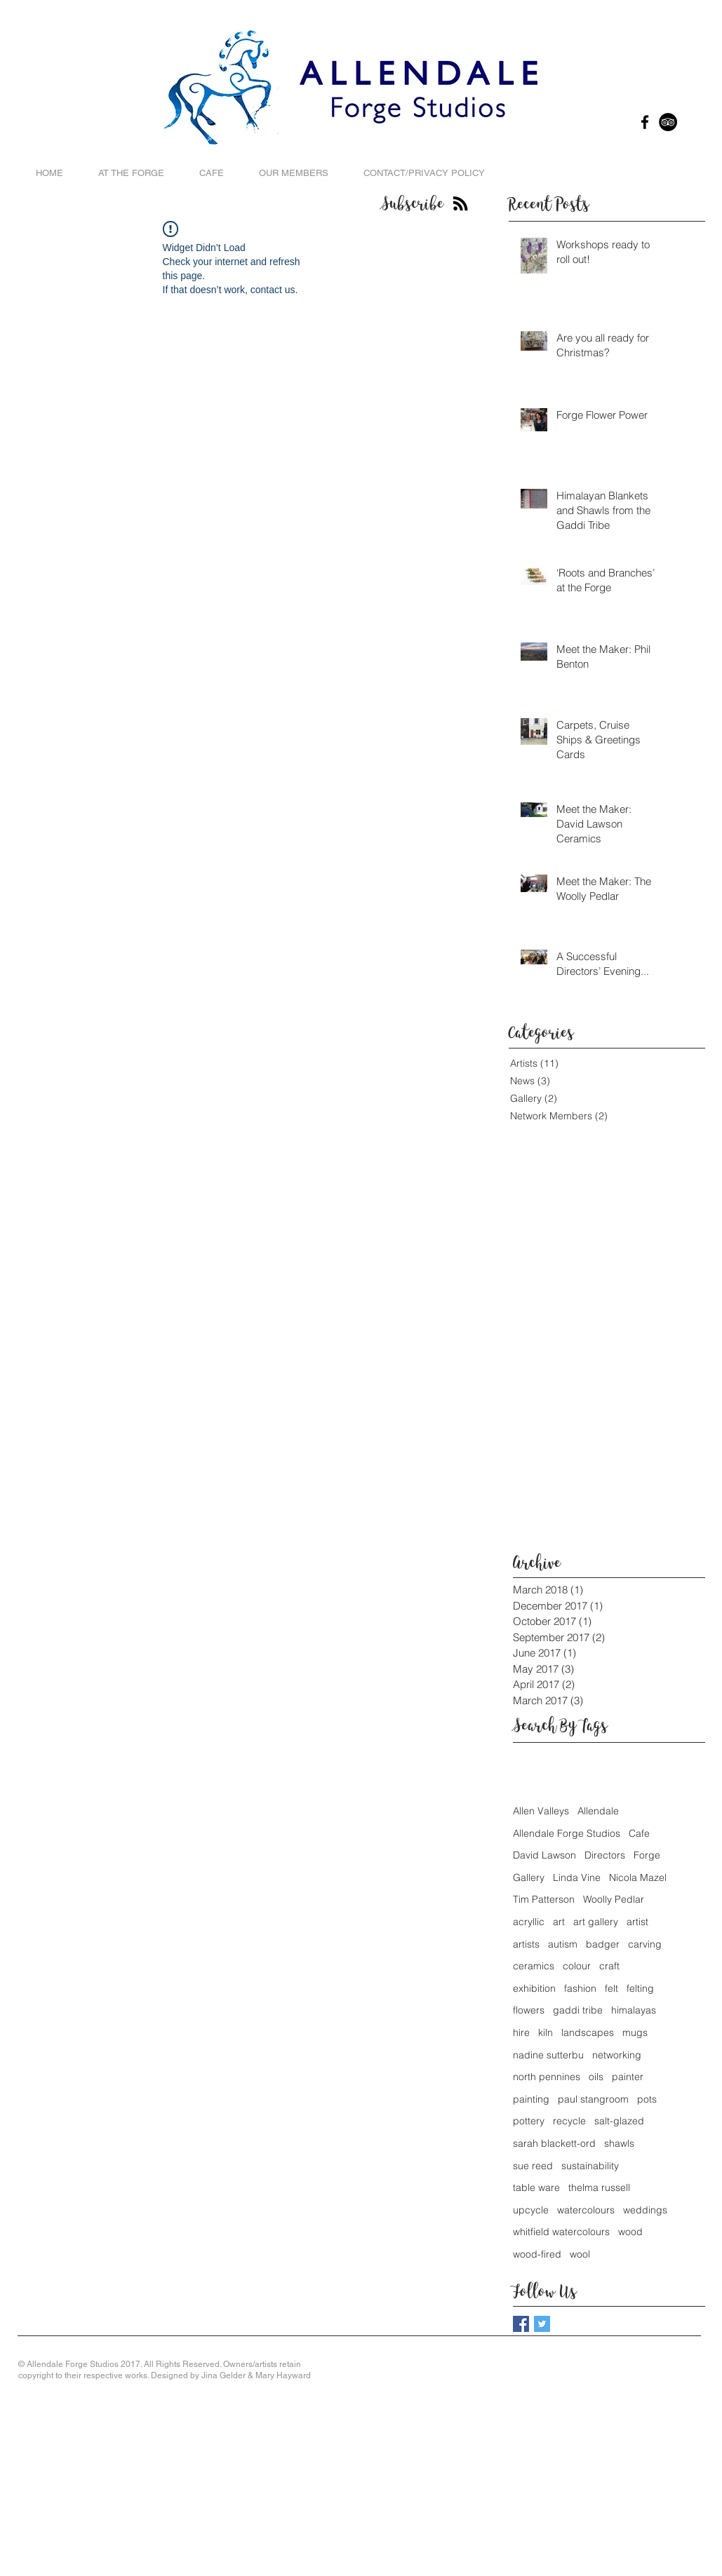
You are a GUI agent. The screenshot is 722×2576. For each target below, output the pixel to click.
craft (609, 1966)
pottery (528, 2121)
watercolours (586, 2210)
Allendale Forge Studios (566, 1833)
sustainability (590, 2165)
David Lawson (544, 1855)
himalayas (633, 2010)
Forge (647, 1855)
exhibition (534, 1988)
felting (640, 1988)
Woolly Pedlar (613, 1899)
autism (562, 1944)
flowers (528, 2010)
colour (577, 1966)
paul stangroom (593, 2099)
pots (647, 2099)
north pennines (546, 2076)
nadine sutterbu (548, 2055)
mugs (635, 2032)
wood (630, 2231)
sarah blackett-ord (554, 2143)
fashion (580, 1988)
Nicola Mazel (638, 1877)
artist (637, 1921)
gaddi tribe (578, 2010)
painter (627, 2076)
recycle (569, 2121)
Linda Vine (577, 1877)
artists (526, 1944)
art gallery (595, 1921)
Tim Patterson (544, 1899)
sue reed (533, 2165)
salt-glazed (619, 2121)
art (559, 1921)
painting (531, 2099)
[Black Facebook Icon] (645, 122)
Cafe (639, 1833)
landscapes (587, 2032)
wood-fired (537, 2254)
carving (645, 1944)
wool (580, 2254)
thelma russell (599, 2187)
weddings (645, 2210)
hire (521, 2032)
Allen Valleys (541, 1811)
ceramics (533, 1966)
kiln (545, 2032)
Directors (604, 1855)
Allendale (598, 1811)
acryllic (528, 1921)
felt (611, 1988)
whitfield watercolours (561, 2231)
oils (596, 2076)
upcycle (531, 2210)
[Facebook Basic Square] (521, 2324)
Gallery (528, 1877)
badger (603, 1944)
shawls (619, 2143)
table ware (536, 2187)
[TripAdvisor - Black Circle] (668, 122)
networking (616, 2055)
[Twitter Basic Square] (542, 2324)
